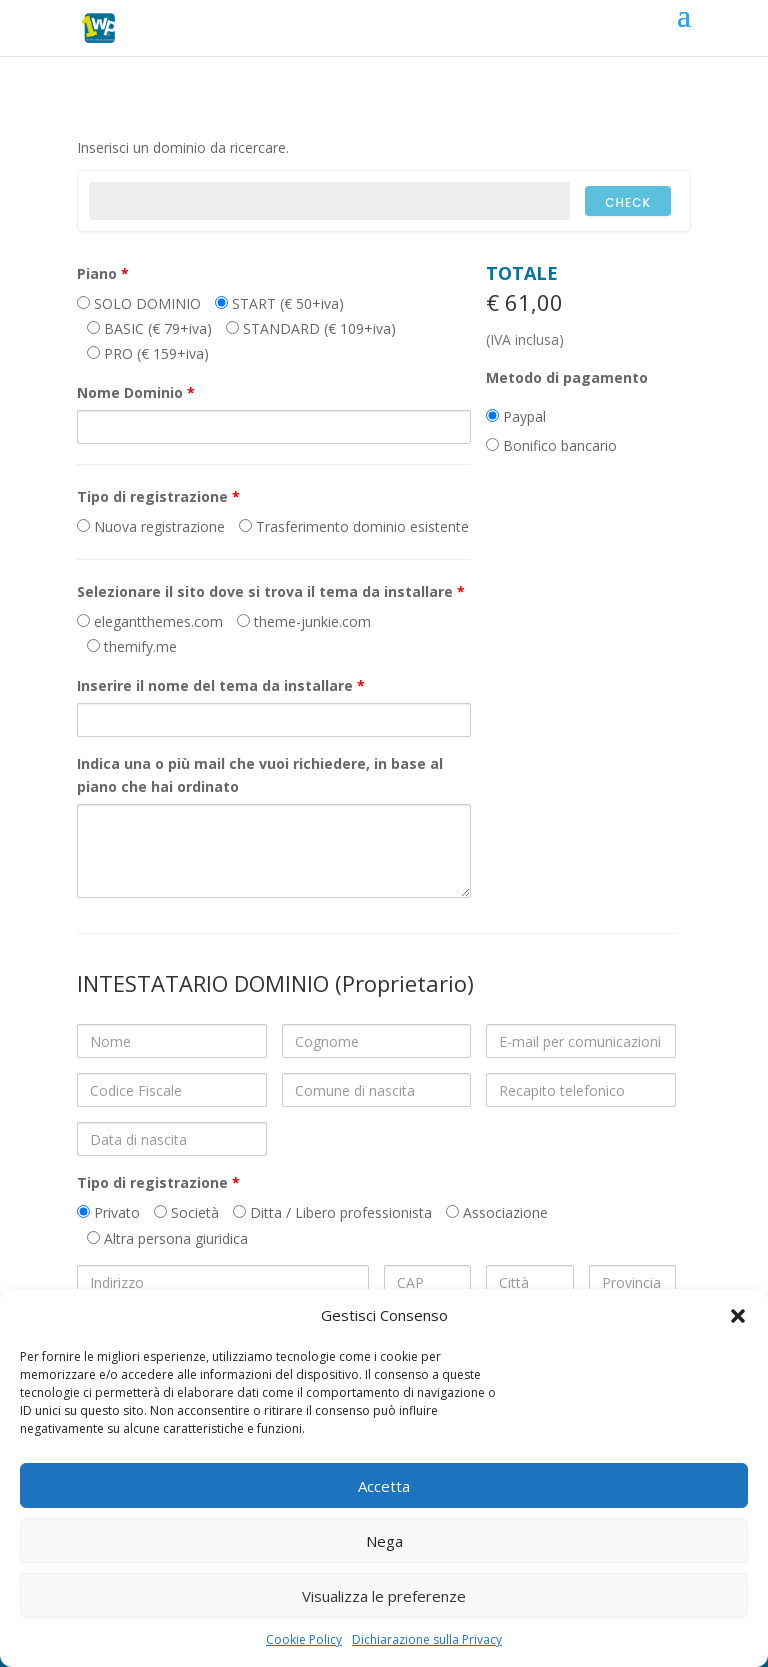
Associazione (497, 1212)
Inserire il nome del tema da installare (221, 685)
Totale (522, 273)
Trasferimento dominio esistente (354, 526)
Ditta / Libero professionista (332, 1212)
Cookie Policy (304, 1639)
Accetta (384, 1486)
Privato (108, 1212)
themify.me (132, 646)
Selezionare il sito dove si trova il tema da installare (271, 591)
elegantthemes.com (150, 621)
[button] (738, 1316)
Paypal (516, 416)
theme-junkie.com (304, 621)
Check (628, 202)
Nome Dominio (136, 392)
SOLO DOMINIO (139, 303)
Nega (384, 1541)
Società (186, 1212)
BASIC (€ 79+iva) (149, 328)
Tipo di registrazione (158, 496)
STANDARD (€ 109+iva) (311, 328)
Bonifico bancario (551, 445)
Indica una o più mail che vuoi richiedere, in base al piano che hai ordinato (260, 775)
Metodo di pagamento (567, 377)
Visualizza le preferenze (384, 1596)
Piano (103, 273)
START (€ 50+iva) (279, 303)
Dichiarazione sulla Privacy (427, 1639)
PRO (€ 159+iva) (148, 353)
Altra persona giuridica (167, 1238)
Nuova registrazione (151, 526)
